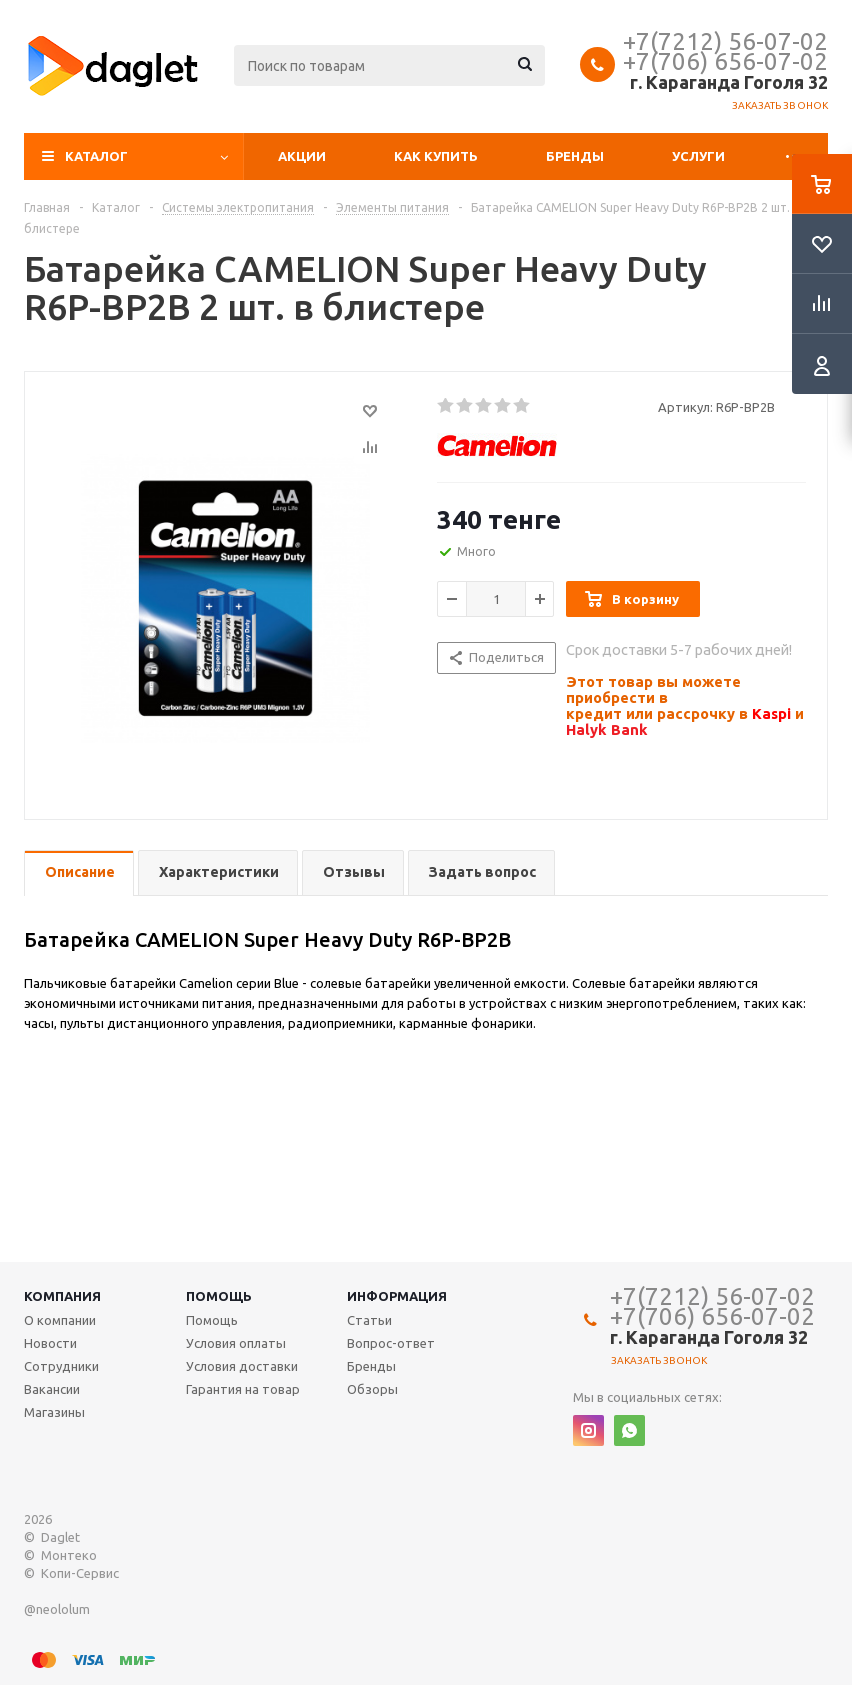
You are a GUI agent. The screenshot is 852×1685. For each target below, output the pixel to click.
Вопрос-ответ (391, 1343)
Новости (50, 1343)
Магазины (54, 1412)
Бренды (575, 156)
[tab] (79, 873)
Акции (302, 156)
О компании (60, 1320)
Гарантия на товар (243, 1389)
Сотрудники (61, 1366)
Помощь (219, 1296)
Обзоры (372, 1389)
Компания (62, 1296)
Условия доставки (242, 1366)
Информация (397, 1296)
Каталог (96, 156)
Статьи (369, 1320)
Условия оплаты (236, 1343)
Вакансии (52, 1389)
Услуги (698, 156)
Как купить (436, 156)
